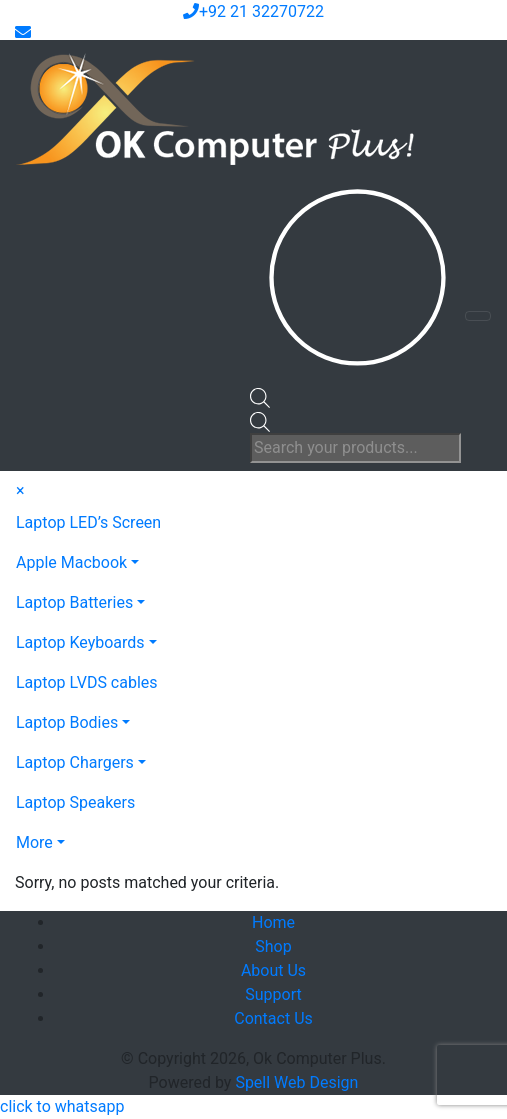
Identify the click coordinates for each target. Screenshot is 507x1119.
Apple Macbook (71, 562)
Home (273, 922)
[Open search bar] (260, 396)
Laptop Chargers (75, 762)
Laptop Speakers (75, 802)
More (34, 842)
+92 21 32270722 (253, 11)
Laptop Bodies (67, 722)
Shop (273, 946)
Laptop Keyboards (80, 642)
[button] (62, 1106)
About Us (273, 970)
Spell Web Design (296, 1082)
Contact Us (273, 1018)
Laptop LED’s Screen (88, 522)
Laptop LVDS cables (87, 682)
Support (273, 994)
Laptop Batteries (74, 602)
